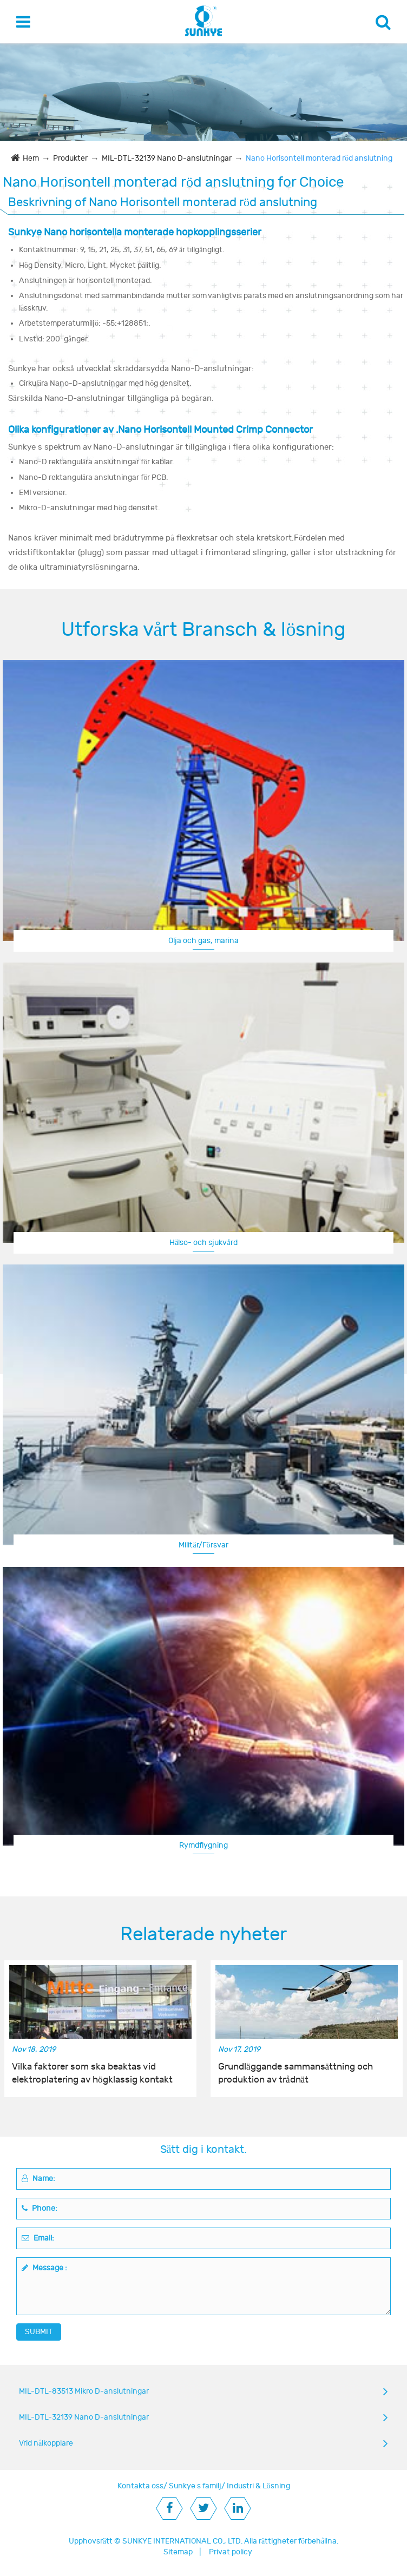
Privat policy (230, 2552)
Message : (44, 2267)
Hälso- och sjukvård (203, 1242)
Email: (38, 2238)
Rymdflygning (203, 1845)
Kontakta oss (140, 2486)
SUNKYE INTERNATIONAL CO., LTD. (182, 2541)
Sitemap (178, 2552)
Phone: (39, 2208)
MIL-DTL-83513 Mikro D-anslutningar (84, 2391)
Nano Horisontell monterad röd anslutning (319, 158)
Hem (31, 158)
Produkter (70, 158)
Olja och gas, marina (203, 940)
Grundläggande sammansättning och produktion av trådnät (295, 2073)
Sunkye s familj (195, 2486)
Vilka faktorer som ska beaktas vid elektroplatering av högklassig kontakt (92, 2073)
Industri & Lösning (258, 2486)
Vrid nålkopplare (46, 2443)
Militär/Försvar (203, 1545)
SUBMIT (38, 2331)
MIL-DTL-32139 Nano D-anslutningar (167, 158)
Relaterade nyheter (203, 1934)
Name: (38, 2178)
